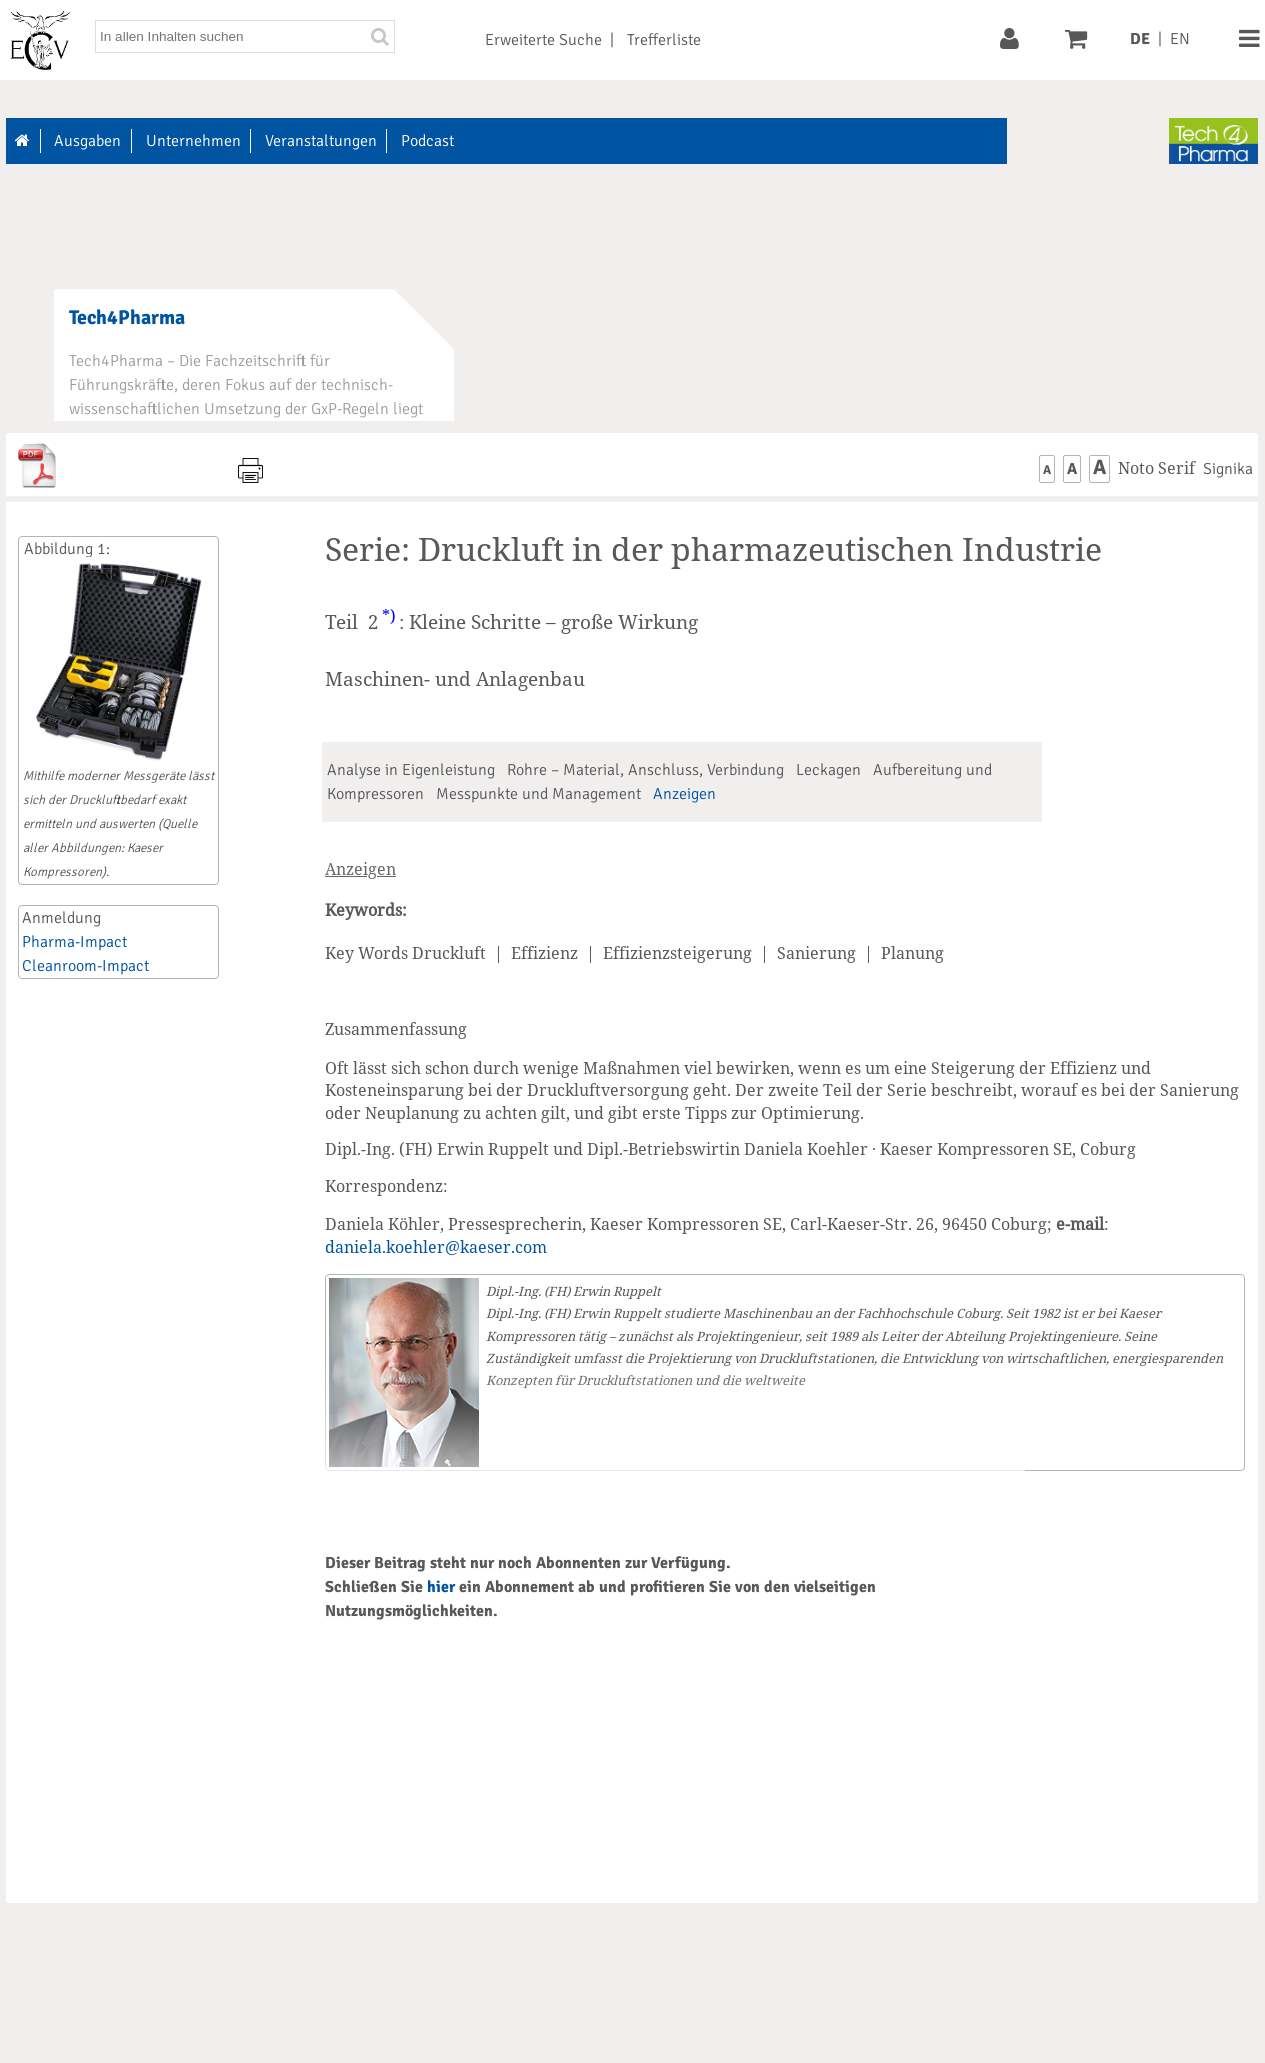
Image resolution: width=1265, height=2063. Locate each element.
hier (441, 1587)
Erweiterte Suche (543, 40)
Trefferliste (664, 40)
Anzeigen (684, 794)
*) (389, 616)
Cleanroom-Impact (85, 966)
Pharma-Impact (74, 942)
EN (1180, 39)
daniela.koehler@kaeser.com (436, 1247)
